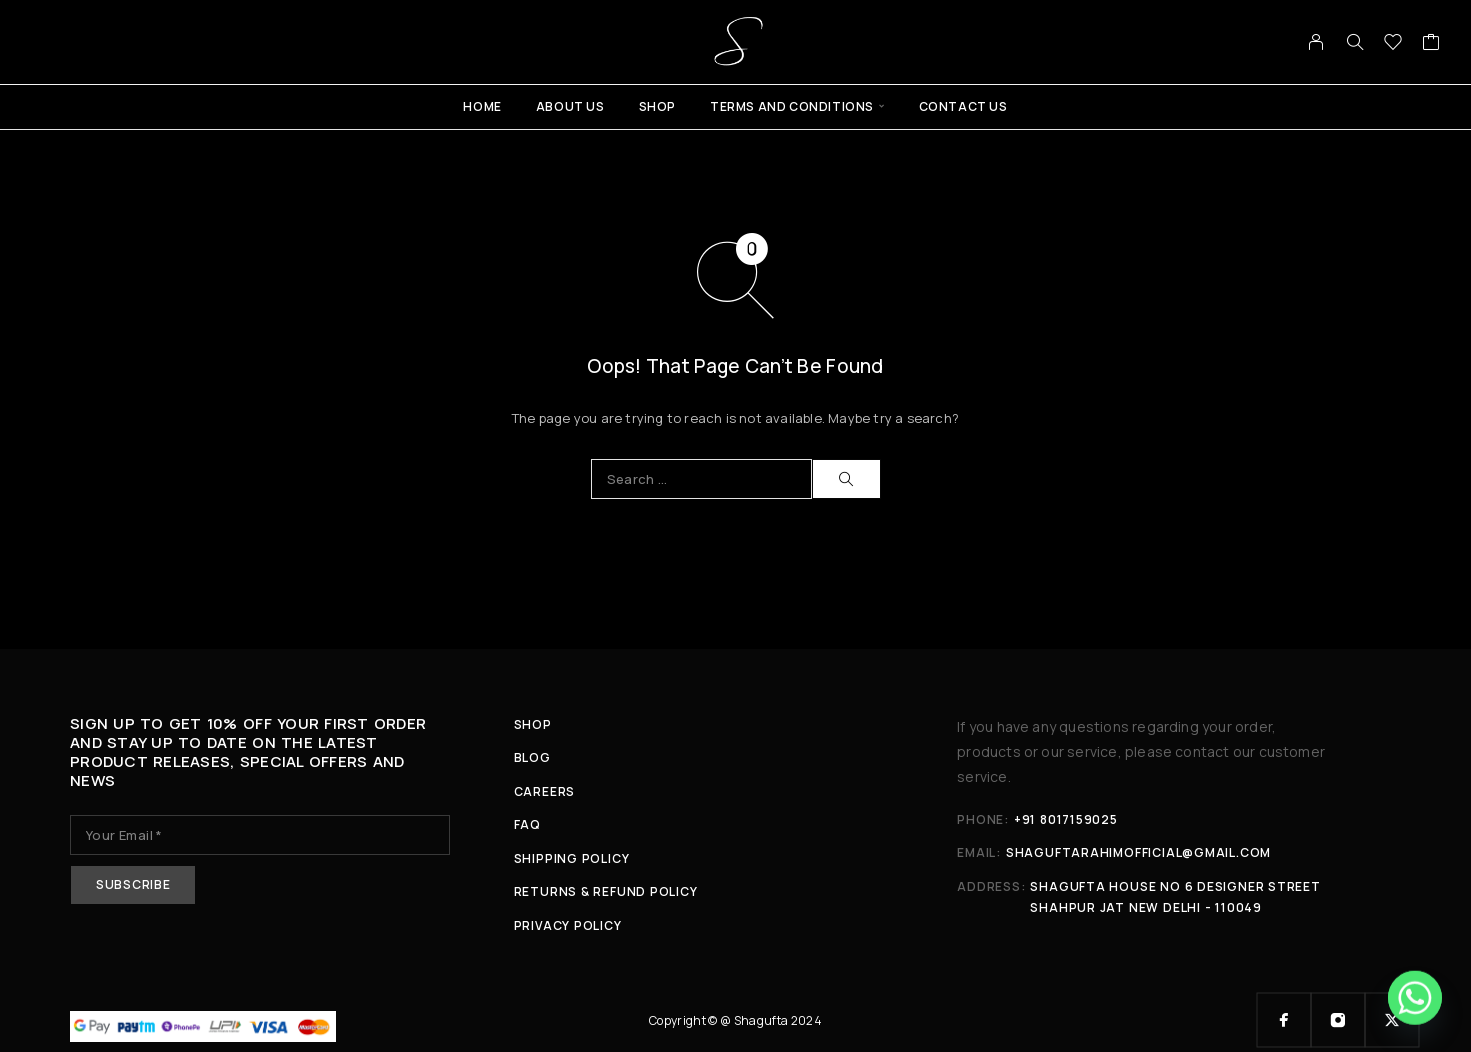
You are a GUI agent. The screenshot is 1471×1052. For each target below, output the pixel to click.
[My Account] (1316, 42)
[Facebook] (1284, 1020)
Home (482, 106)
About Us (570, 106)
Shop (657, 106)
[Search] (1355, 42)
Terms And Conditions (792, 106)
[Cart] (1431, 44)
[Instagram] (1338, 1020)
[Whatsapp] (1415, 1000)
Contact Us (963, 106)
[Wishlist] (1393, 44)
